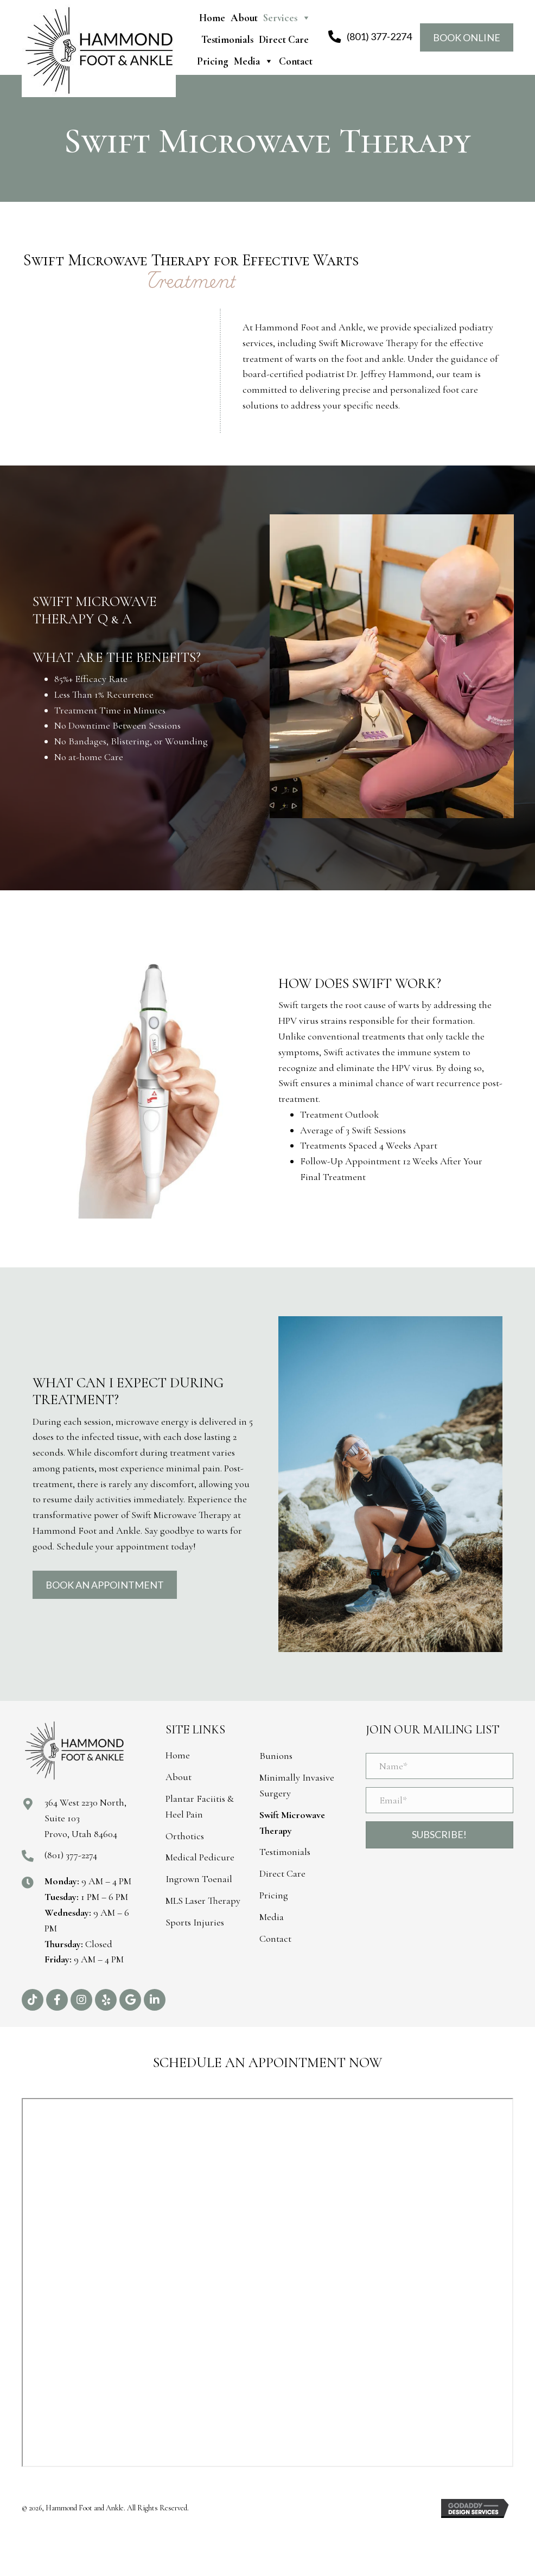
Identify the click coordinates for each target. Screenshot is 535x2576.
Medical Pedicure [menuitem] (199, 1857)
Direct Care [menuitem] (282, 1873)
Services (287, 18)
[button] (32, 2000)
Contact (296, 61)
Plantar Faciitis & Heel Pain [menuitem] (199, 1806)
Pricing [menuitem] (273, 1895)
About (244, 17)
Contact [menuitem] (275, 1938)
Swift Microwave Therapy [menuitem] (292, 1823)
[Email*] (439, 1800)
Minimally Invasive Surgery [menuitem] (296, 1785)
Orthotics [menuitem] (184, 1836)
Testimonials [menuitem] (284, 1852)
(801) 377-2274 (70, 1855)
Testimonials (227, 39)
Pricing (212, 61)
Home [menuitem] (177, 1755)
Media (253, 61)
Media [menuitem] (271, 1917)
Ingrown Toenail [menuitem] (198, 1879)
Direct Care (284, 39)
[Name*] (439, 1766)
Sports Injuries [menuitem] (194, 1922)
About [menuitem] (178, 1777)
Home (212, 17)
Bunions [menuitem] (275, 1756)
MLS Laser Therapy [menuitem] (202, 1901)
